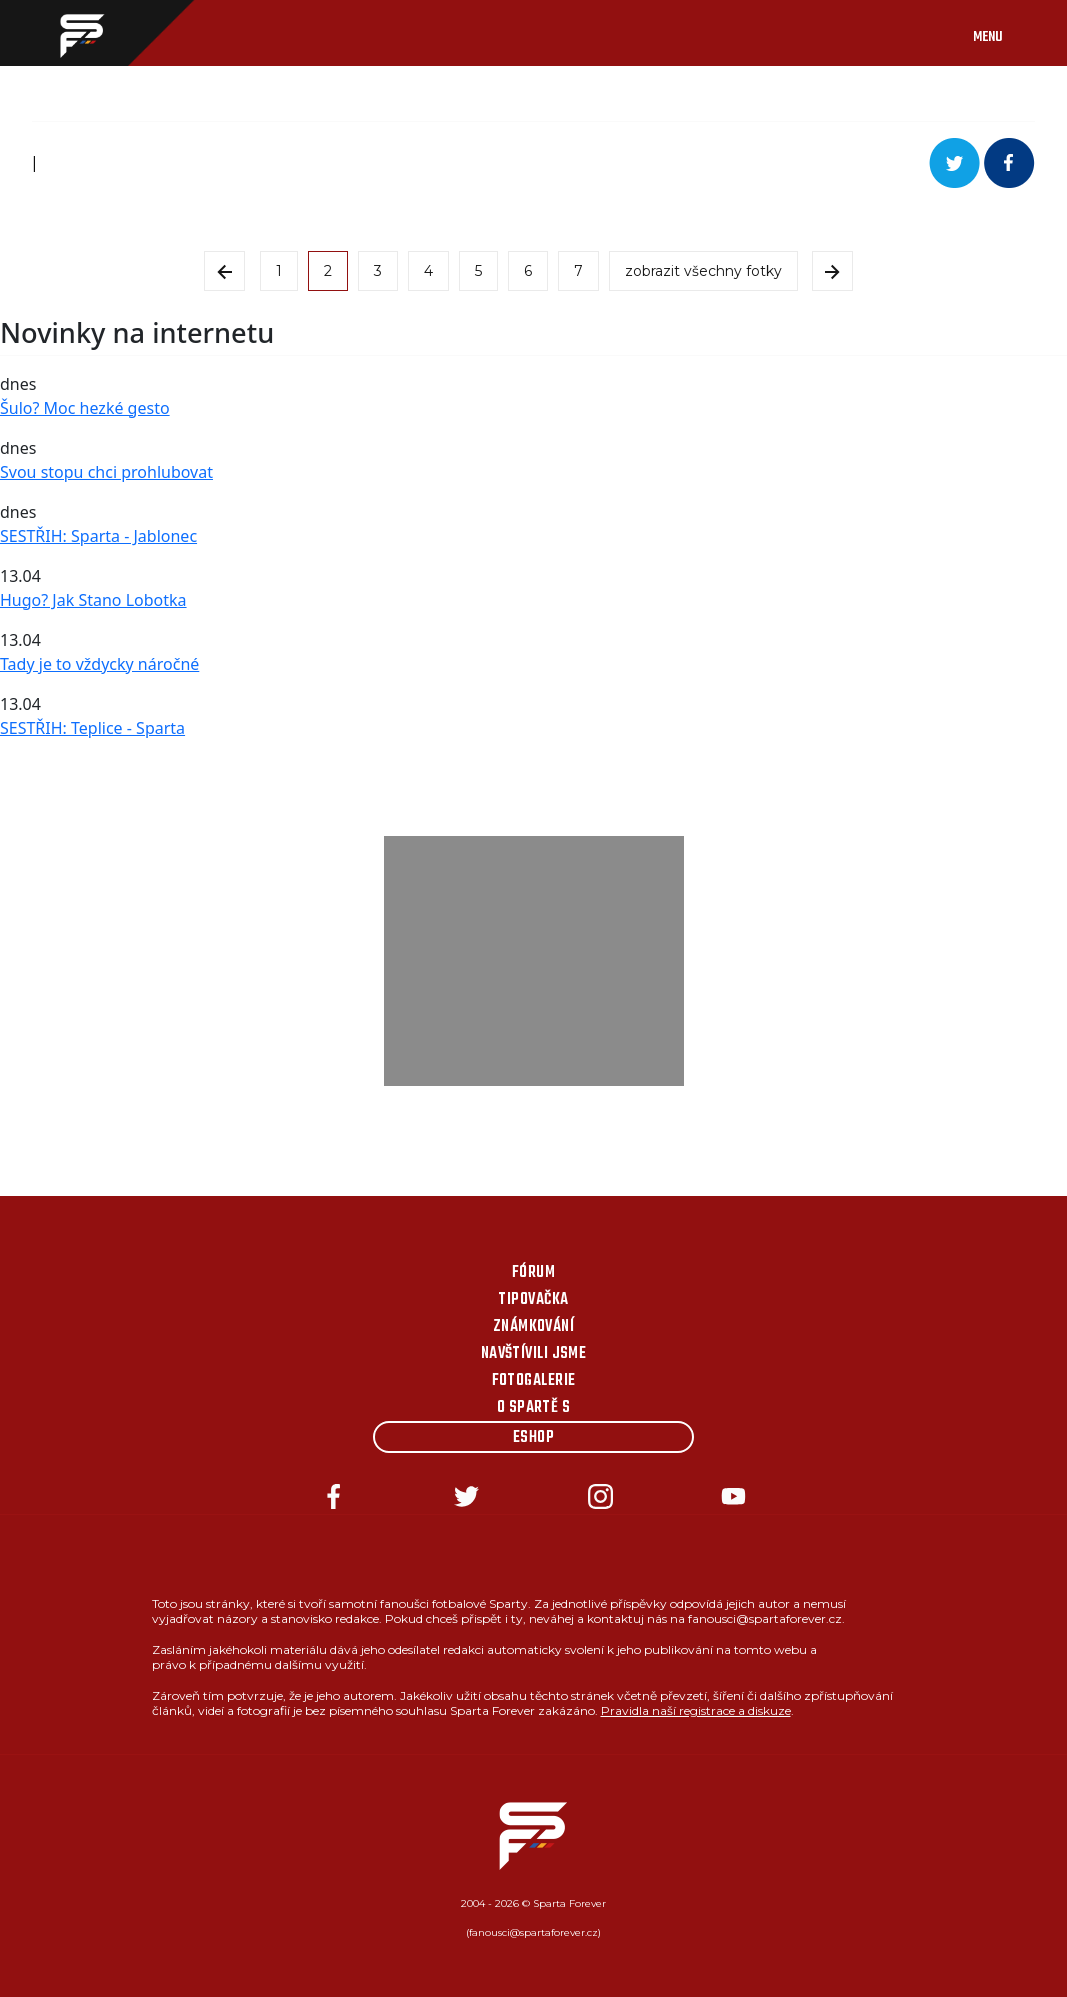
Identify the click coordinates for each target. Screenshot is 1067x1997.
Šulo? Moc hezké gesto (85, 408)
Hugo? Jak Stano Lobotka (93, 600)
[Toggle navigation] (1008, 33)
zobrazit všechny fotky (703, 271)
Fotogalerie (534, 1381)
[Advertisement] (534, 961)
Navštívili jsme (534, 1354)
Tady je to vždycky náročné (99, 664)
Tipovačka (533, 1300)
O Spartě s (534, 1408)
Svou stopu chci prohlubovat (106, 472)
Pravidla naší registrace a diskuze (696, 1710)
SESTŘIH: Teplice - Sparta (92, 728)
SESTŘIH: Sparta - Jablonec (98, 536)
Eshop (533, 1438)
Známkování (534, 1327)
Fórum (533, 1273)
